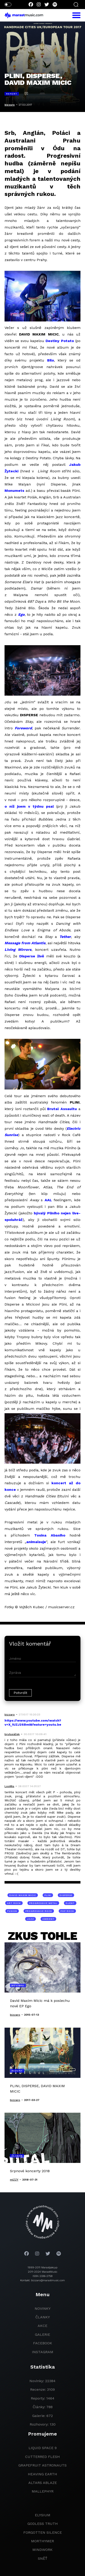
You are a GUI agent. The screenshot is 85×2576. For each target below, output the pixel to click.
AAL (48, 1200)
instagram (42, 2352)
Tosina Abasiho (49, 1535)
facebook (42, 2343)
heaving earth (42, 2474)
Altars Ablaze (42, 2483)
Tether (65, 937)
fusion (12, 1911)
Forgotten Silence (42, 2532)
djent (70, 1903)
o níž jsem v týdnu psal (29, 806)
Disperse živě (31, 956)
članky (42, 2317)
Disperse (66, 1895)
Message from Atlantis (25, 943)
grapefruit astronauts (42, 2465)
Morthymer (42, 2541)
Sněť (42, 2558)
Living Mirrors (18, 949)
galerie (42, 2334)
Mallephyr (42, 2491)
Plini (47, 1895)
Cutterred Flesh (42, 2457)
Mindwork (42, 2549)
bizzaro (10, 104)
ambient (48, 1919)
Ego (21, 614)
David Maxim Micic (22, 1895)
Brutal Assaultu (62, 1109)
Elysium (42, 2515)
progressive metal (43, 1903)
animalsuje (36, 1542)
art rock (14, 1903)
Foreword (23, 728)
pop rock (67, 1911)
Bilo (50, 360)
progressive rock (38, 1911)
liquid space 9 (43, 2448)
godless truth (42, 2523)
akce (42, 2326)
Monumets (14, 490)
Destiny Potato (60, 341)
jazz (30, 1919)
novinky (43, 2308)
